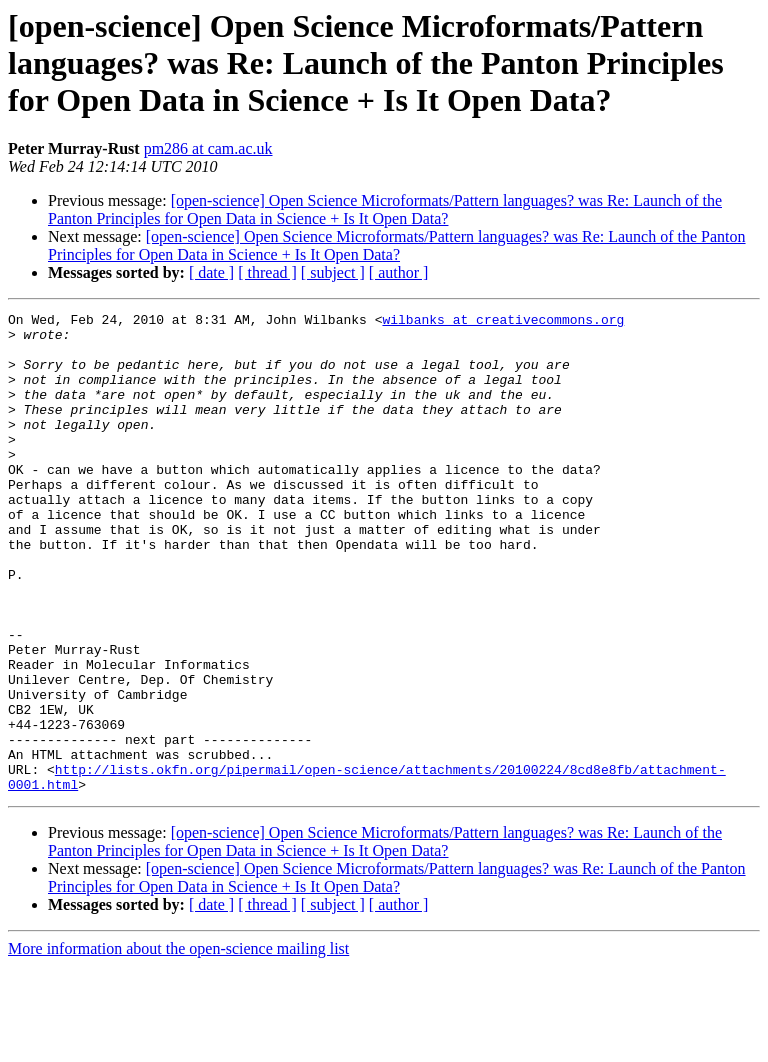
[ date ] (211, 272)
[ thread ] (267, 272)
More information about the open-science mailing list (178, 1044)
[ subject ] (333, 272)
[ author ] (399, 272)
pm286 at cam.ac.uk (208, 148)
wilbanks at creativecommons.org (503, 322)
